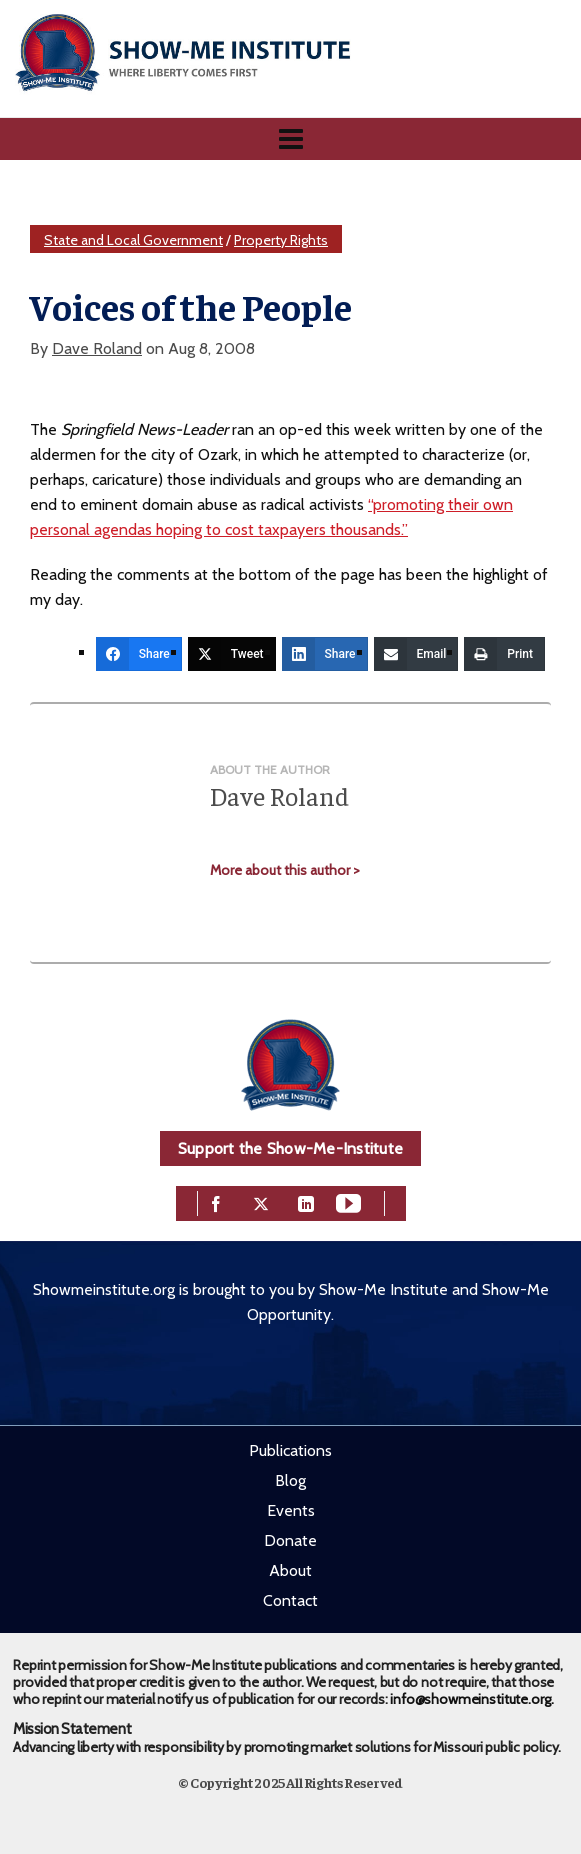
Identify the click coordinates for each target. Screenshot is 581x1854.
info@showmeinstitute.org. (471, 1699)
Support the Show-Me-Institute (290, 1148)
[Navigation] (290, 139)
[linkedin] (306, 1201)
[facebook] (216, 1201)
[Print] (504, 654)
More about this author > (285, 870)
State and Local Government (133, 240)
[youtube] (348, 1201)
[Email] (416, 654)
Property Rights (281, 240)
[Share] (139, 654)
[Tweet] (232, 654)
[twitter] (261, 1201)
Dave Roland (97, 348)
